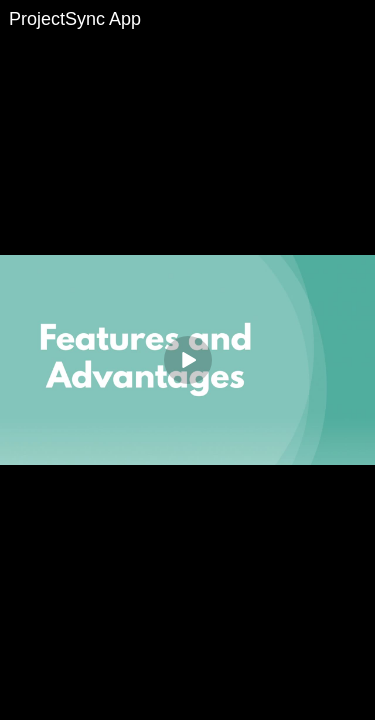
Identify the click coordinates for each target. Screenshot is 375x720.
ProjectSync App (75, 19)
